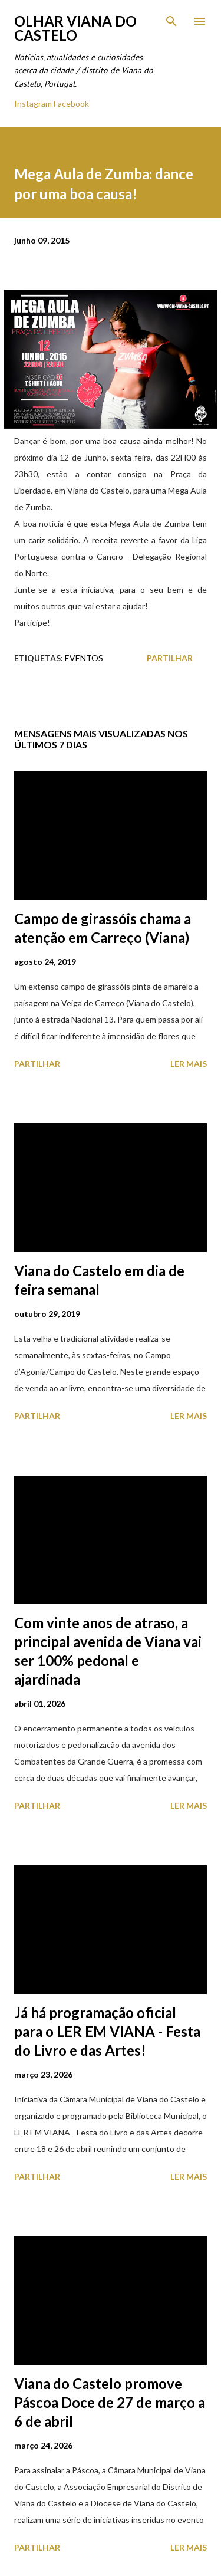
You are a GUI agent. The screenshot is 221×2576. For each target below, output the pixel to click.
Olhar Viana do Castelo (75, 28)
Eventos (84, 658)
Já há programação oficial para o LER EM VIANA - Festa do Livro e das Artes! (107, 2031)
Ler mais (188, 1064)
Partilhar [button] (170, 658)
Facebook (71, 103)
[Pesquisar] (171, 21)
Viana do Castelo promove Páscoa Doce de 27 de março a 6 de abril (109, 2402)
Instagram (33, 103)
